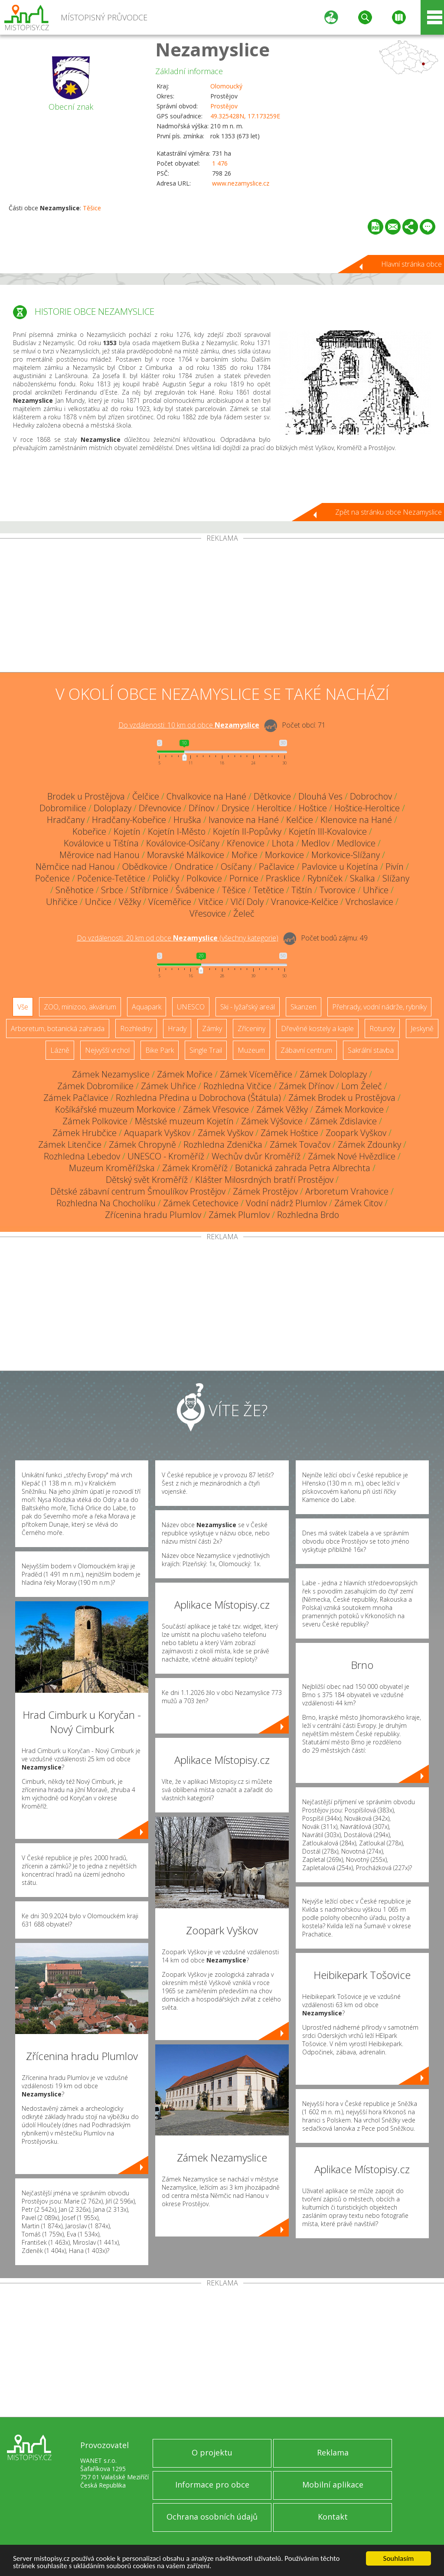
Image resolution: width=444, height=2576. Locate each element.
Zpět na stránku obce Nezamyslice (388, 512)
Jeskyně (422, 1028)
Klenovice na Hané (356, 820)
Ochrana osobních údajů (212, 2516)
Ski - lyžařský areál (247, 1007)
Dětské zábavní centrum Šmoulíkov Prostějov (137, 1191)
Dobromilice (62, 808)
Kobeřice (89, 831)
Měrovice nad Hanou (99, 855)
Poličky (166, 878)
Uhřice (375, 890)
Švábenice (195, 890)
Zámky (212, 1028)
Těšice (92, 208)
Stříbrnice (149, 890)
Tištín (301, 890)
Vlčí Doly (247, 902)
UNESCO (191, 1007)
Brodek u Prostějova (86, 796)
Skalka (362, 878)
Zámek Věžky (282, 1109)
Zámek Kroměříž (195, 1168)
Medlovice (356, 843)
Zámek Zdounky (369, 1144)
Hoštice (313, 808)
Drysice (235, 808)
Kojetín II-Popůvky (247, 831)
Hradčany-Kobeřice (129, 820)
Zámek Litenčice (69, 1144)
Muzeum (251, 1050)
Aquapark (146, 1007)
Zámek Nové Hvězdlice (351, 1156)
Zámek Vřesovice (216, 1109)
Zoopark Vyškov (356, 1133)
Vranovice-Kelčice (304, 902)
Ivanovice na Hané (244, 820)
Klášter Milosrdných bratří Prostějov (264, 1179)
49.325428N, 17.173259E (245, 116)
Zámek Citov (358, 1203)
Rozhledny (136, 1028)
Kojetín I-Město (177, 831)
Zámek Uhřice (168, 1086)
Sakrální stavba (371, 1050)
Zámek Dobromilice (95, 1086)
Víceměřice (169, 902)
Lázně (59, 1050)
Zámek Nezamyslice (111, 1074)
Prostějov (224, 106)
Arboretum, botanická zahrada (57, 1028)
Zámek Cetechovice (200, 1203)
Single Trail (205, 1050)
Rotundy (382, 1028)
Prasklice (283, 878)
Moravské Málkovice (185, 855)
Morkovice (284, 855)
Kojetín (127, 831)
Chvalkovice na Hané (206, 796)
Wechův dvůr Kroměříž (256, 1156)
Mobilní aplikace (332, 2484)
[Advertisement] (222, 607)
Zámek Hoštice (289, 1133)
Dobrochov (371, 796)
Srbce (112, 890)
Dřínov (201, 808)
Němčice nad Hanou (75, 866)
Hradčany (66, 820)
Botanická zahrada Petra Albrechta (302, 1168)
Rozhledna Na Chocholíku (106, 1203)
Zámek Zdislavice (343, 1121)
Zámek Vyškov (225, 1133)
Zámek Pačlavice (75, 1098)
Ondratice (194, 866)
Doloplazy (112, 808)
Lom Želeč (361, 1086)
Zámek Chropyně (142, 1144)
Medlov (315, 843)
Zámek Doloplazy (333, 1074)
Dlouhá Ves (320, 796)
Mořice (245, 855)
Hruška (187, 820)
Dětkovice (272, 796)
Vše (22, 1007)
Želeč (244, 913)
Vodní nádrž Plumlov (286, 1203)
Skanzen (304, 1007)
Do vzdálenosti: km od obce (188, 725)
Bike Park (159, 1050)
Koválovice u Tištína (101, 843)
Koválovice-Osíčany (182, 843)
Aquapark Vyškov (157, 1133)
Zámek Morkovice (349, 1109)
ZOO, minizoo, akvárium (80, 1007)
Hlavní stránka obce (411, 264)
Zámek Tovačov (300, 1144)
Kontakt (333, 2516)
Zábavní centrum (306, 1050)
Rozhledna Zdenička (222, 1144)
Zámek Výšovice (272, 1121)
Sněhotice (75, 890)
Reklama (333, 2452)
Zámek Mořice (184, 1074)
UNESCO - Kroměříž (165, 1156)
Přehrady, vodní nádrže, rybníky (379, 1007)
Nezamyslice (212, 49)
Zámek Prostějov (265, 1191)
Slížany (395, 878)
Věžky (130, 902)
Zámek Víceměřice (256, 1074)
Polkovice (204, 878)
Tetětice (268, 890)
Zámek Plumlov (239, 1215)
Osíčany (236, 866)
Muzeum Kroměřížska (112, 1168)
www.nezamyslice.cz (240, 183)
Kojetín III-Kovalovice (328, 831)
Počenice (52, 878)
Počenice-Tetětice (111, 878)
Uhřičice (62, 902)
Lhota (283, 843)
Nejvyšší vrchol (107, 1050)
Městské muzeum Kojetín (184, 1121)
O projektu (212, 2452)
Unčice (98, 902)
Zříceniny (251, 1028)
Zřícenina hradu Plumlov (153, 1215)
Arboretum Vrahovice (346, 1191)
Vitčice (211, 902)
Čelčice (145, 796)
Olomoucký (226, 86)
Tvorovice (338, 890)
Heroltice (274, 808)
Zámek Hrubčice (84, 1133)
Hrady (177, 1028)
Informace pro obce (212, 2484)
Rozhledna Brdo (308, 1215)
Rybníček (325, 878)
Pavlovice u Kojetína (340, 866)
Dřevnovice (160, 808)
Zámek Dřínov (306, 1086)
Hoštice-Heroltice (367, 808)
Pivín (394, 866)
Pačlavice (276, 866)
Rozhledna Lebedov (82, 1156)
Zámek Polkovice (94, 1121)
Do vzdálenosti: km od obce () (177, 938)
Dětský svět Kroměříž (147, 1179)
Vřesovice (207, 913)
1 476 (220, 163)
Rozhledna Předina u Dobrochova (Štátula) (198, 1098)
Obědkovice (144, 866)
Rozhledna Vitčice (237, 1086)
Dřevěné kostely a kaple (317, 1028)
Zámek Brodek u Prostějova (341, 1098)
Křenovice (245, 843)
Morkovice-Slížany (345, 855)
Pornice (243, 878)
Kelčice (299, 820)
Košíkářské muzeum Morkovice (115, 1109)
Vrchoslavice (369, 902)
